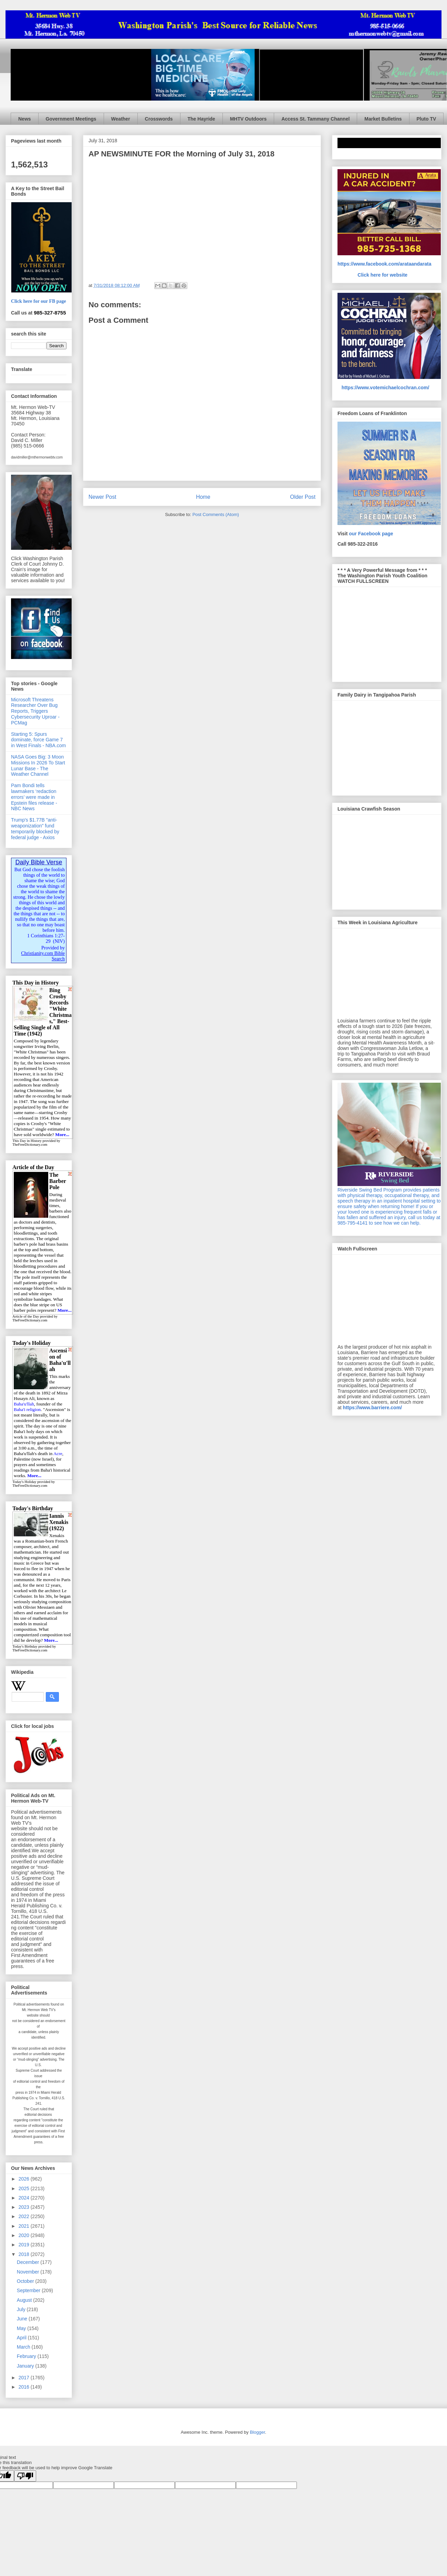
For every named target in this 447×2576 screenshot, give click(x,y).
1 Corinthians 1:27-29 (46, 938)
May (22, 2328)
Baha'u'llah (24, 1404)
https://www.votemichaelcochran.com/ (385, 387)
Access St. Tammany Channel (315, 119)
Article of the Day (25, 1316)
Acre (57, 1453)
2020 (25, 2235)
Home (203, 497)
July (22, 2309)
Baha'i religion (27, 1409)
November (28, 2272)
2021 (25, 2226)
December (28, 2262)
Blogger (257, 2432)
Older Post (302, 497)
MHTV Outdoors (248, 119)
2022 (25, 2216)
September (29, 2290)
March (24, 2347)
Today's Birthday (25, 1646)
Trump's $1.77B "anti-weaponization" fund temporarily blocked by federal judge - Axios (35, 828)
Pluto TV (426, 119)
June (23, 2318)
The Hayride (201, 119)
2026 (25, 2179)
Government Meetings (71, 119)
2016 (25, 2387)
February (27, 2356)
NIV (58, 941)
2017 (25, 2377)
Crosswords (159, 119)
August (25, 2300)
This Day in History (27, 1141)
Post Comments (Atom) (216, 514)
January (26, 2366)
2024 (25, 2198)
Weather (120, 119)
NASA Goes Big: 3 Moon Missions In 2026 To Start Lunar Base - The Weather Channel (38, 765)
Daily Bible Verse (38, 862)
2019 (25, 2244)
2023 (25, 2207)
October (26, 2281)
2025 (25, 2188)
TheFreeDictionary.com (29, 1144)
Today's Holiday (24, 1482)
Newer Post (102, 497)
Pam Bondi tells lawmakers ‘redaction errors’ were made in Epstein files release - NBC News (34, 797)
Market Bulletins (383, 119)
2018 (25, 2254)
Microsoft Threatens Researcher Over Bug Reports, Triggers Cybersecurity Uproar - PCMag (35, 711)
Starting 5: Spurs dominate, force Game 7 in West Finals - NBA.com (38, 740)
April (22, 2337)
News (24, 119)
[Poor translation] (25, 2476)
